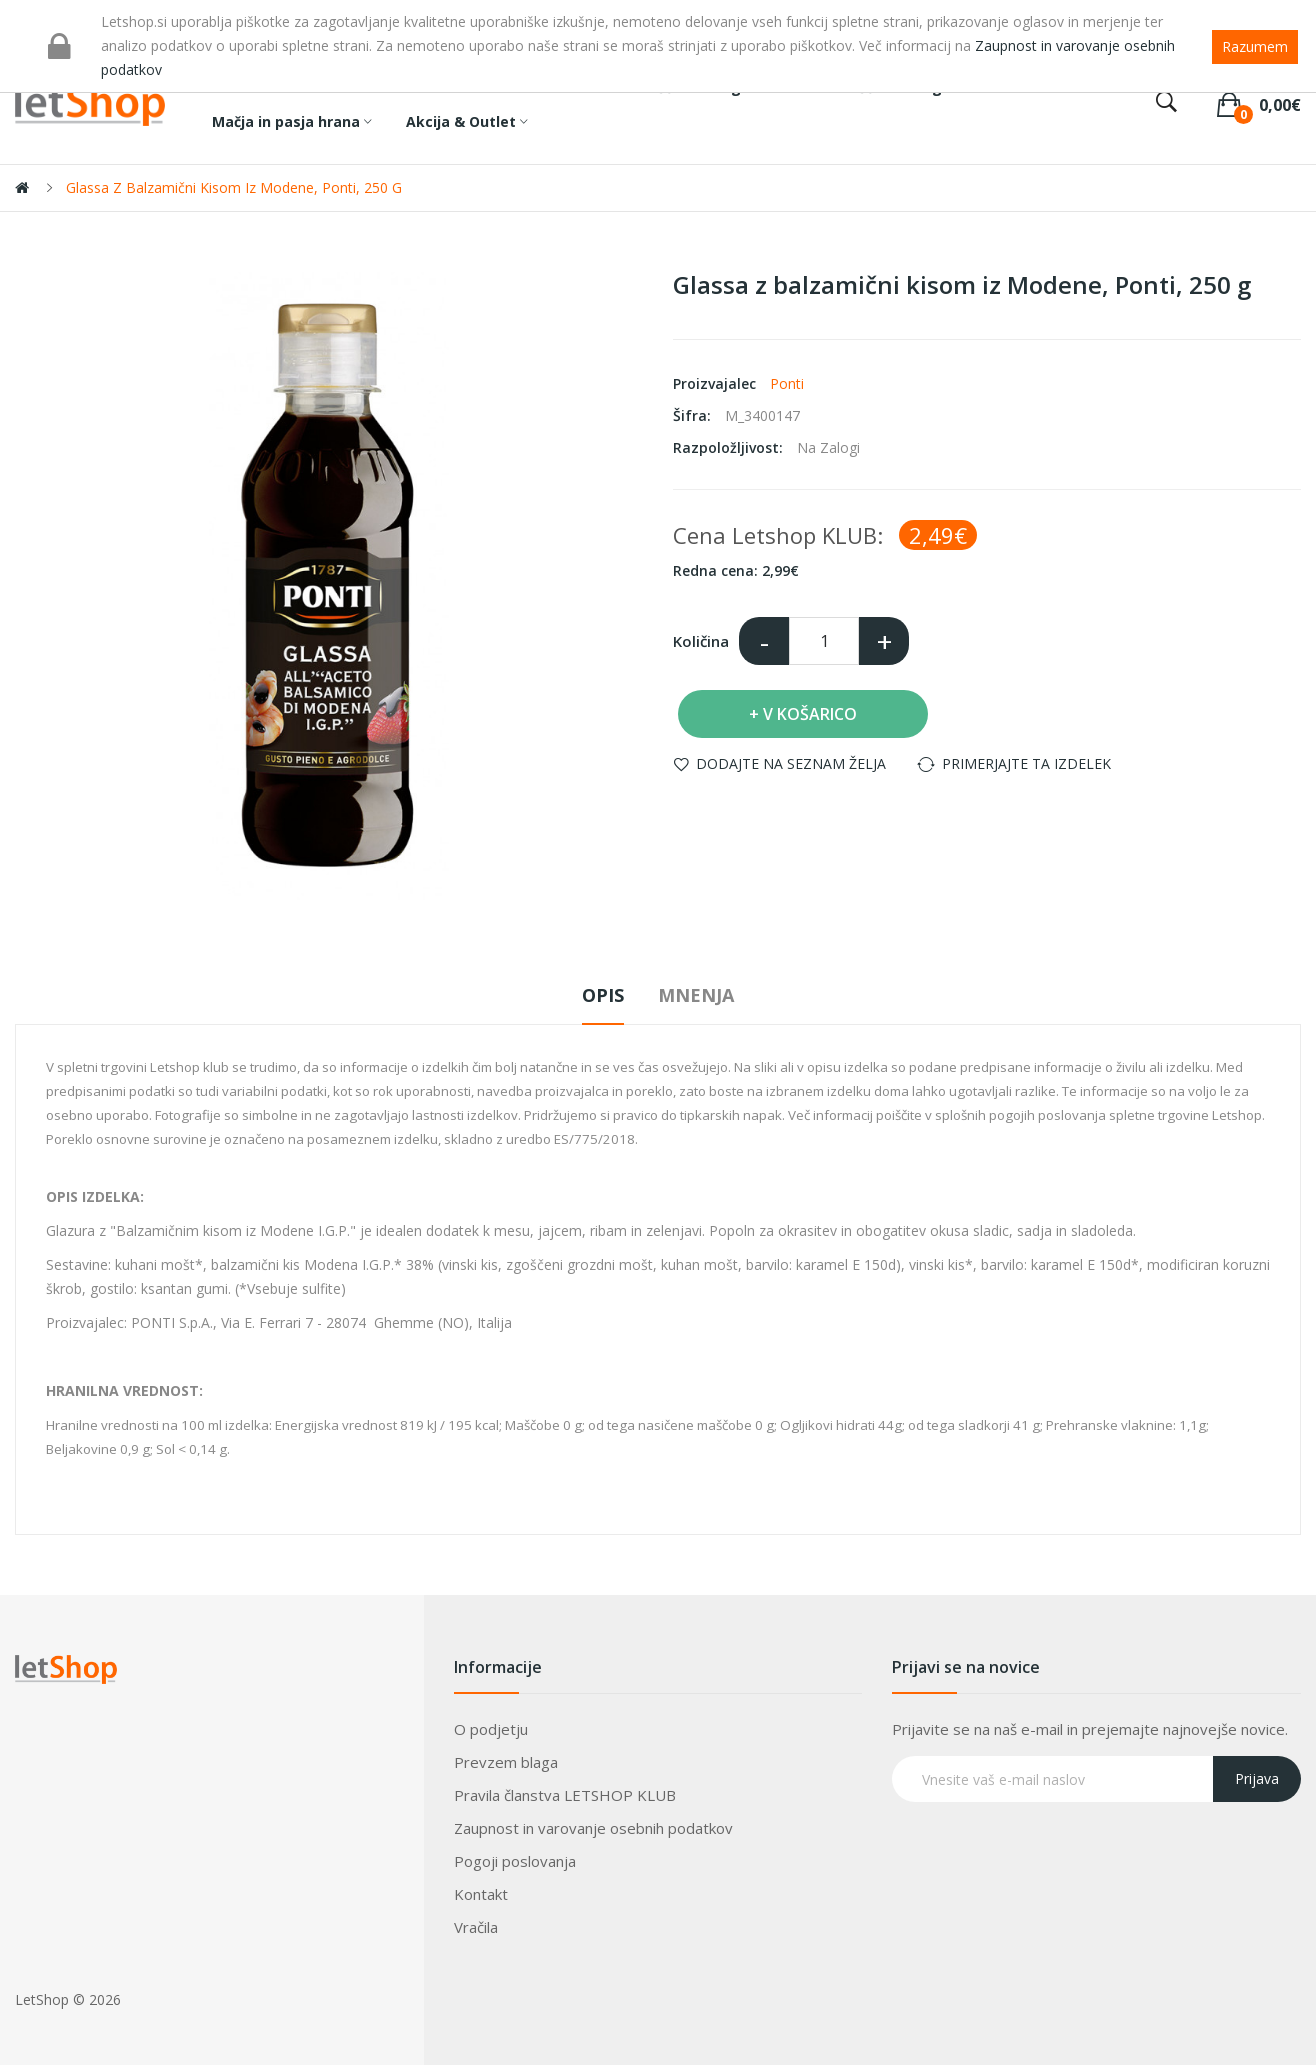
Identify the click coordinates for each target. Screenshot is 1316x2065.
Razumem (1255, 46)
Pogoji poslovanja (515, 1861)
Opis (603, 995)
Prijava (1257, 1778)
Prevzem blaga (506, 1762)
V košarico (810, 714)
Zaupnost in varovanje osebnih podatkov (593, 1828)
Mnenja (696, 995)
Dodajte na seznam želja (791, 763)
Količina (701, 641)
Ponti (787, 383)
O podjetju (491, 1729)
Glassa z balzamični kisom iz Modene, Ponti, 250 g (234, 187)
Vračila (476, 1927)
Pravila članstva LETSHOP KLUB (565, 1795)
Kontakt (481, 1894)
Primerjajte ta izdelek (1026, 763)
